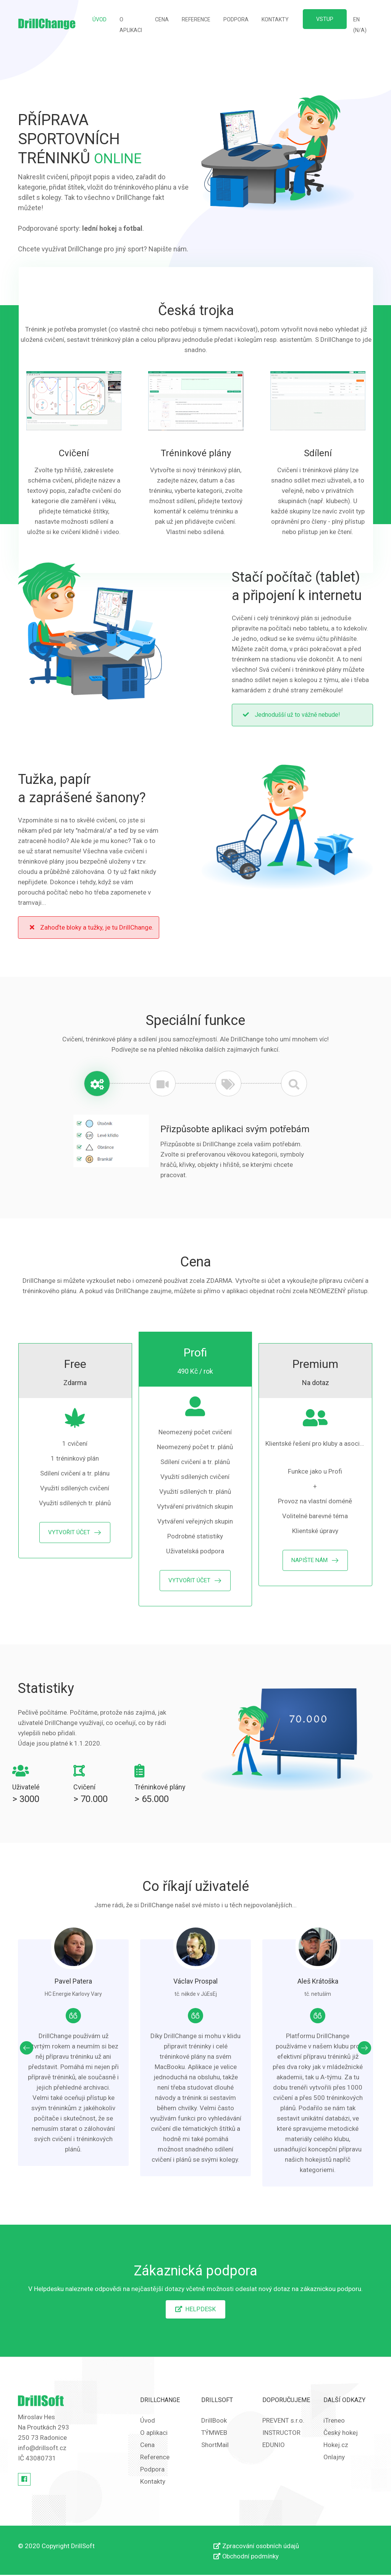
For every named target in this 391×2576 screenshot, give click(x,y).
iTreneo (334, 2421)
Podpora (236, 19)
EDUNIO (273, 2446)
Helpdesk (195, 2310)
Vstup (324, 19)
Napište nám (168, 249)
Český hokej (340, 2434)
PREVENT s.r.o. (283, 2421)
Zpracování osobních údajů (258, 2547)
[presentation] (26, 2049)
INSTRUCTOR (281, 2434)
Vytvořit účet (69, 1533)
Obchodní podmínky (247, 2557)
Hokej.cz (335, 2446)
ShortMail (215, 2446)
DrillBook (214, 2421)
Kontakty (275, 19)
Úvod (102, 18)
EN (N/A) (360, 24)
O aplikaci (131, 24)
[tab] (95, 1084)
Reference (196, 19)
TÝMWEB (214, 2434)
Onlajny (334, 2458)
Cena (162, 19)
